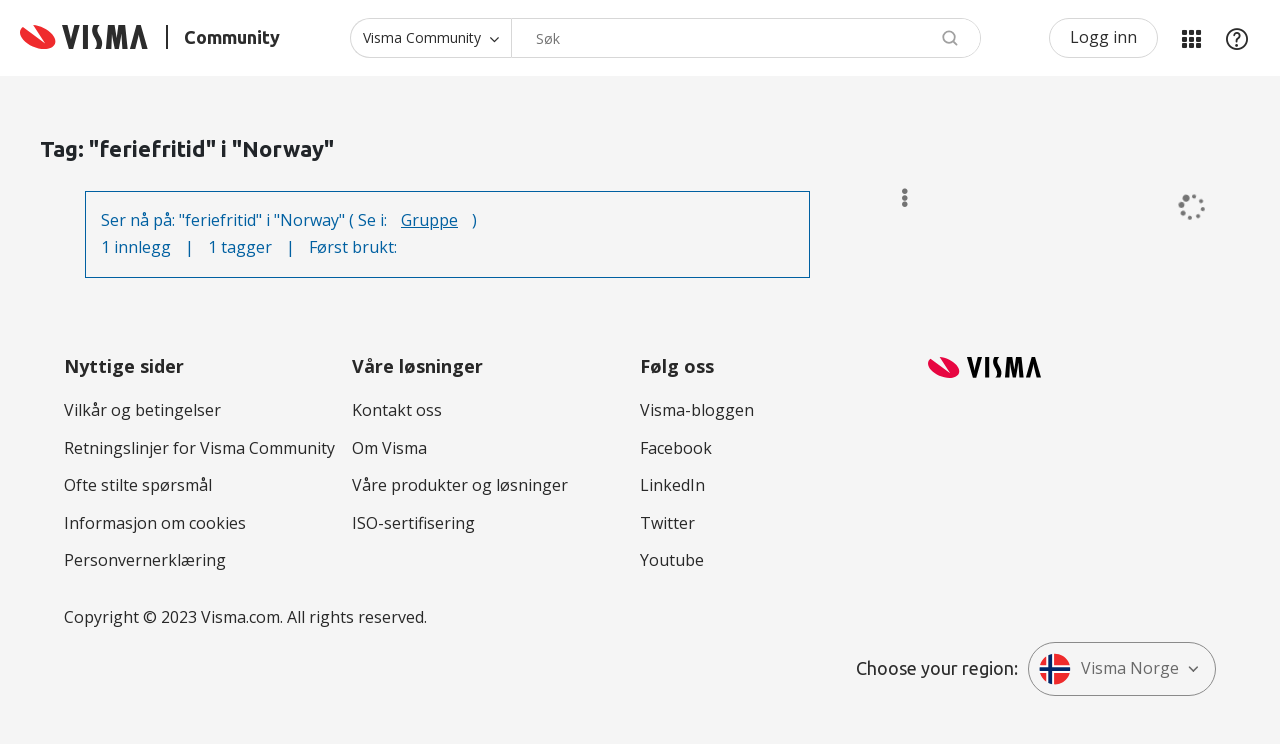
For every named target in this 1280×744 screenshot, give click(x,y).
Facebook (676, 448)
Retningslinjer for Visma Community (199, 448)
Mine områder (1191, 38)
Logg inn (1103, 37)
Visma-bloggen (697, 410)
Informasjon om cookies (155, 523)
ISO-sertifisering (413, 523)
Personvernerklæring (145, 560)
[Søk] (746, 38)
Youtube (672, 560)
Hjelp (1237, 38)
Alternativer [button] (895, 198)
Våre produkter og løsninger (460, 485)
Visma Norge (1109, 669)
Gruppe (429, 220)
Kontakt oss (397, 410)
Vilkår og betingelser (142, 410)
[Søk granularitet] (430, 38)
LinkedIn (672, 485)
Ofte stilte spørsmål (138, 485)
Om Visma (389, 448)
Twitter (667, 523)
